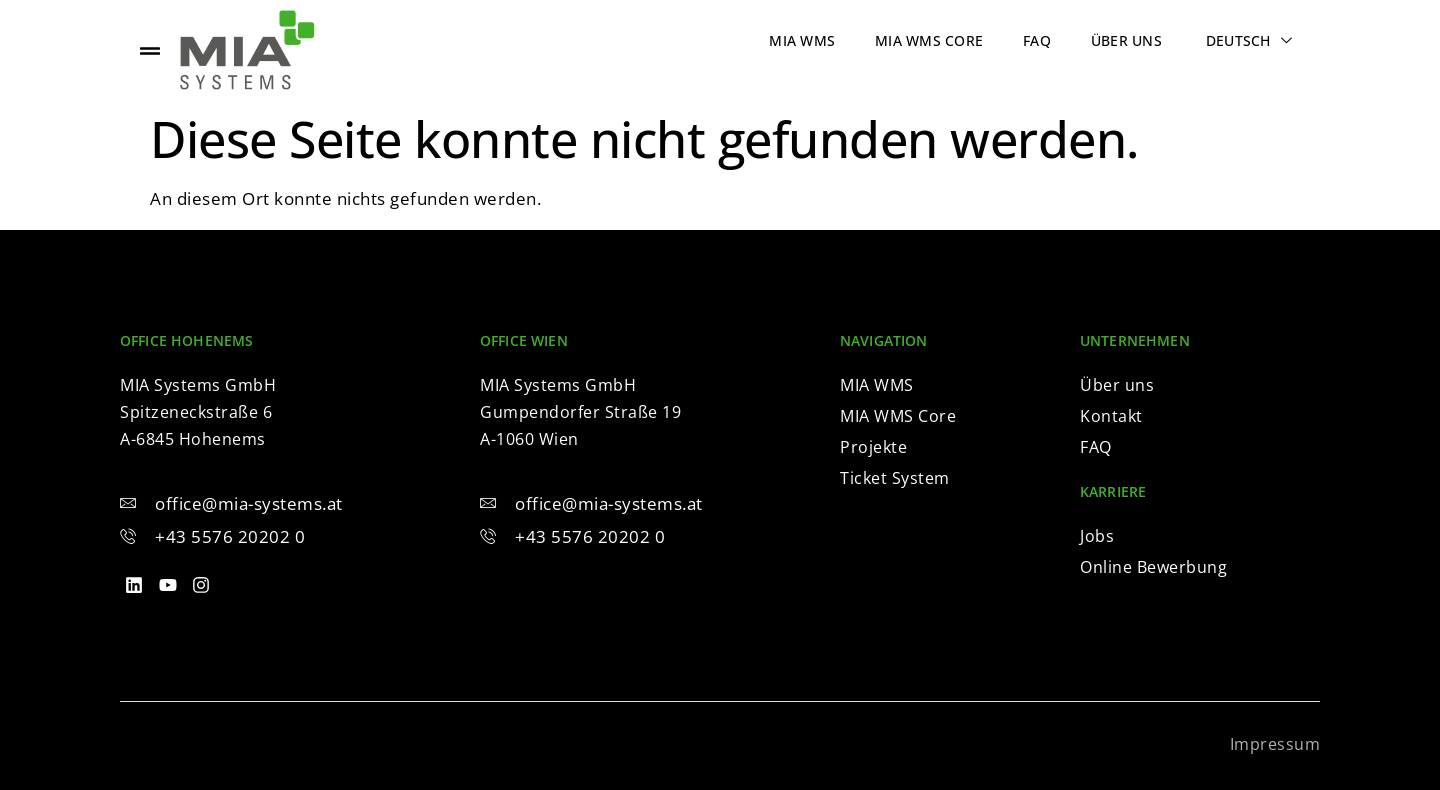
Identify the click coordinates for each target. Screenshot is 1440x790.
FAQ (1037, 40)
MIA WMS (802, 40)
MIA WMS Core (929, 40)
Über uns (1126, 40)
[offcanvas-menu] (150, 50)
